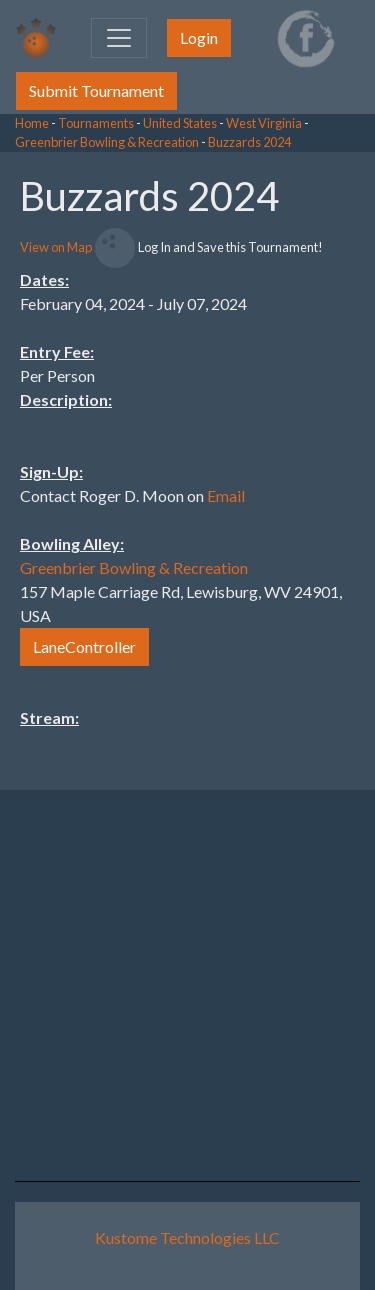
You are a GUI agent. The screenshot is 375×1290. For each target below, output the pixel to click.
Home (32, 123)
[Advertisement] (215, 452)
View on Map (56, 247)
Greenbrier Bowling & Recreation (107, 142)
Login (199, 37)
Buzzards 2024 (249, 142)
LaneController (84, 646)
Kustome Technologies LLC (187, 1237)
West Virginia (264, 123)
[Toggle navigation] (119, 38)
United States (180, 123)
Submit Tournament (96, 90)
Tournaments (96, 123)
